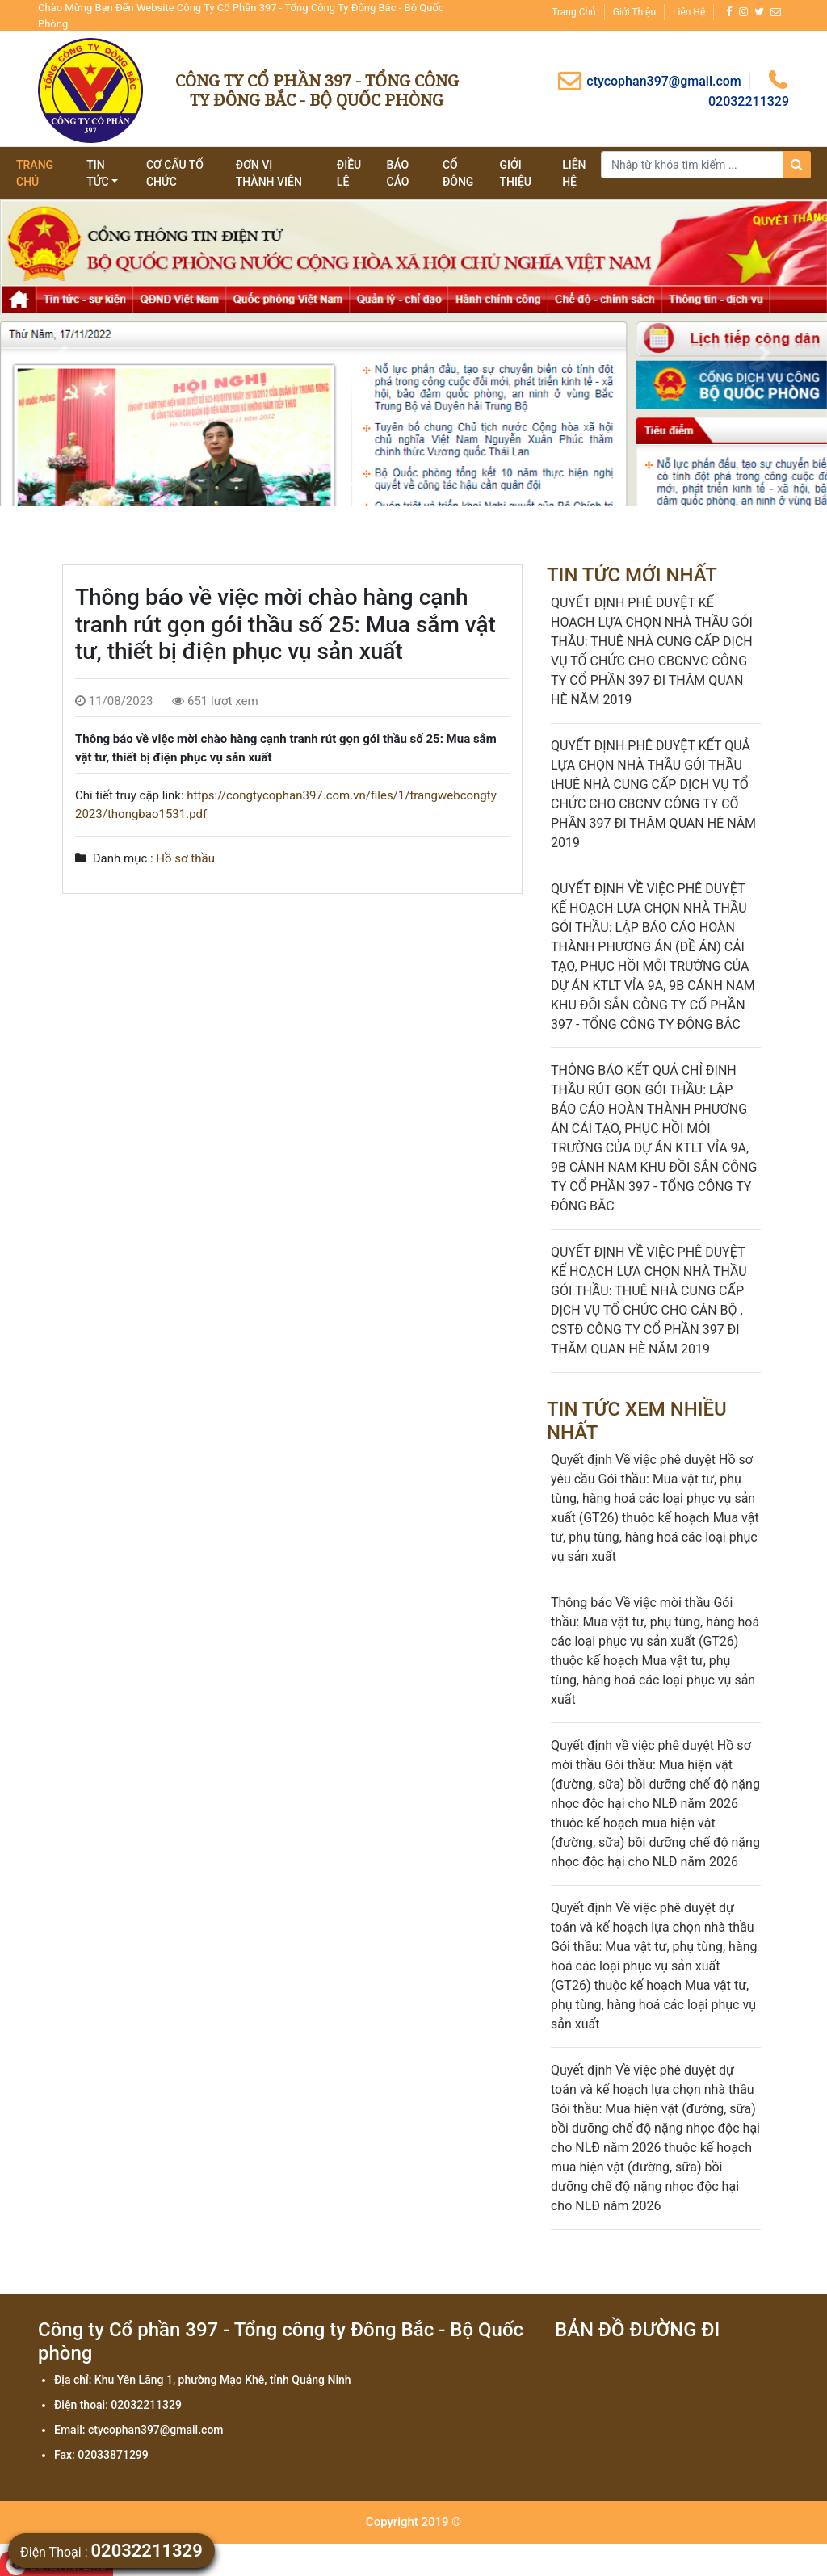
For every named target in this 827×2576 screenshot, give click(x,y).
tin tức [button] (97, 173)
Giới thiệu (634, 12)
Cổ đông (458, 173)
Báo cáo (398, 173)
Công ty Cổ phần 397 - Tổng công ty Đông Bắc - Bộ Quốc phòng (317, 90)
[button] (62, 352)
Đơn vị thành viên (269, 173)
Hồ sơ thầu (185, 858)
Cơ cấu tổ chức (175, 173)
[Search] (706, 164)
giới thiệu (515, 173)
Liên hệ (689, 12)
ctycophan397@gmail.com (649, 81)
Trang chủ (573, 12)
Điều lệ (349, 173)
